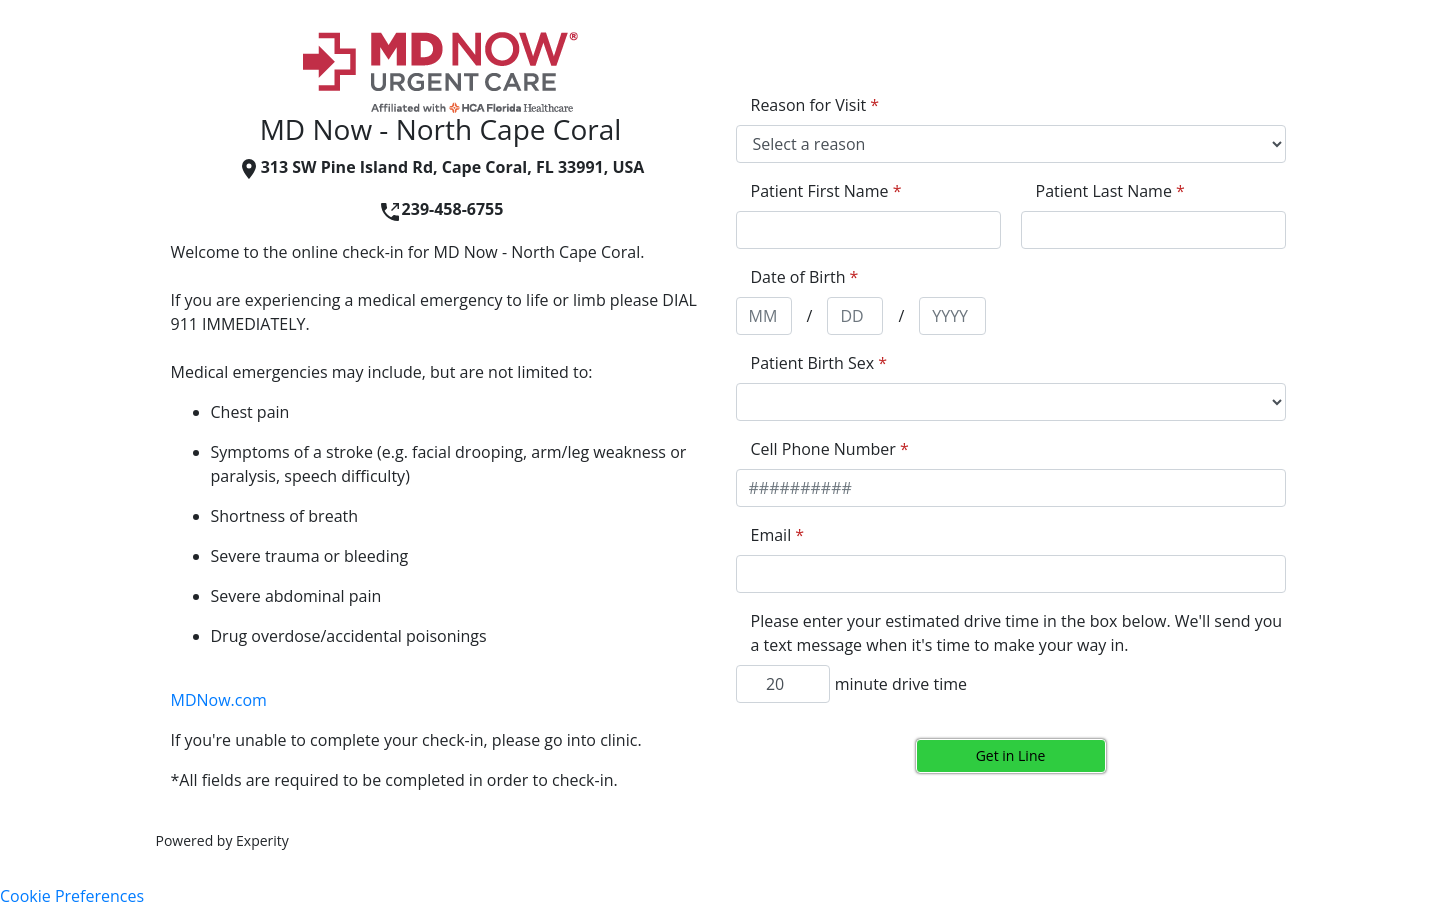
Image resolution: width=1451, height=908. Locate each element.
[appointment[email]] (1011, 574)
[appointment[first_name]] (868, 230)
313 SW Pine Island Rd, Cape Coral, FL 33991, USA (441, 167)
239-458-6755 (441, 209)
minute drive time (901, 684)
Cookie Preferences (72, 896)
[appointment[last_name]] (1153, 230)
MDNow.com (219, 700)
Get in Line (1011, 755)
